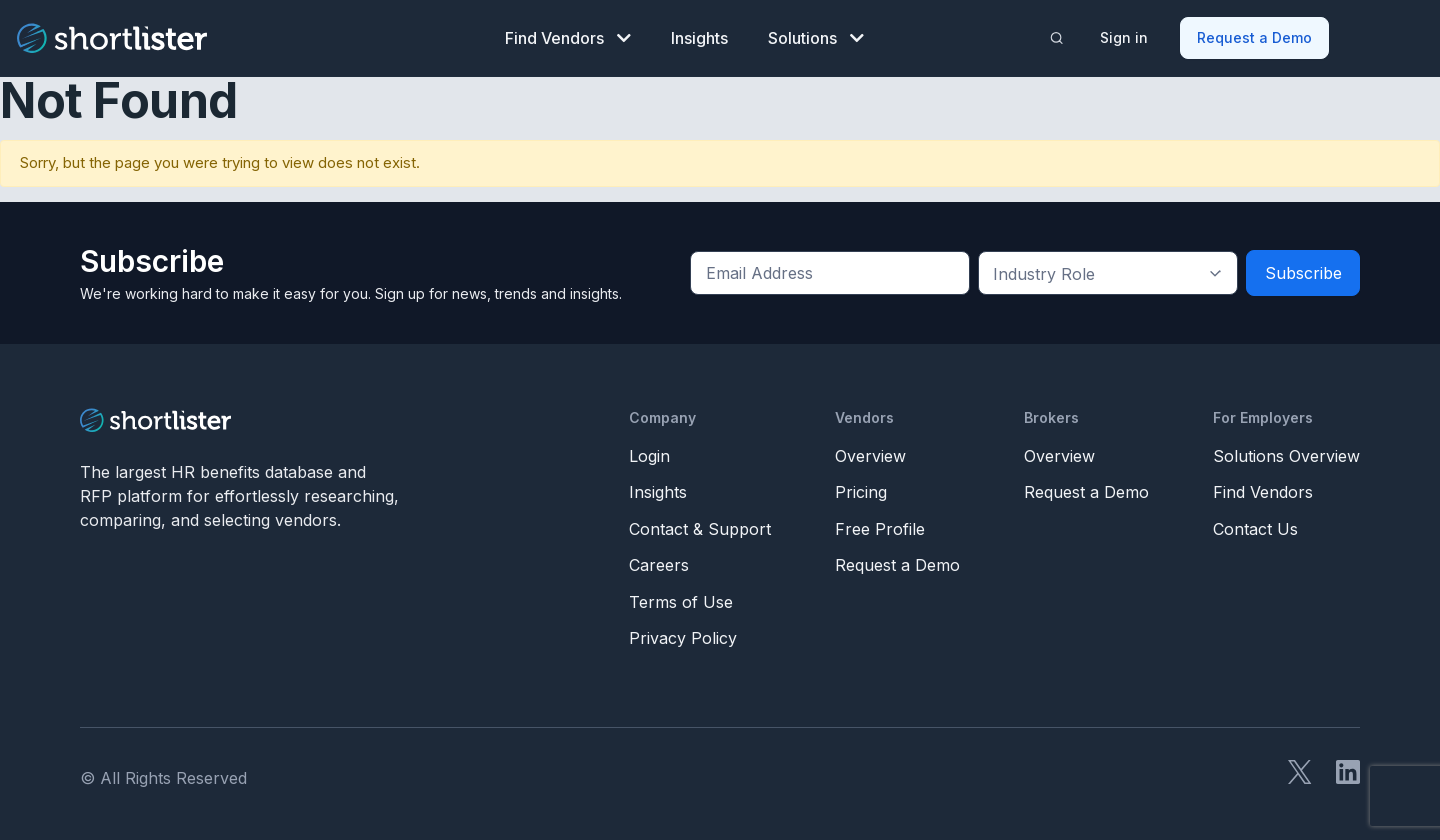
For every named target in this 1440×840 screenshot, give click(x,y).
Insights (699, 36)
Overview (870, 452)
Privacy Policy (683, 635)
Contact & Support (700, 525)
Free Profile (880, 525)
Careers (659, 562)
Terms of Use (681, 598)
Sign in (1126, 35)
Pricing (861, 489)
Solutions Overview (1286, 452)
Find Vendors (568, 36)
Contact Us (1255, 525)
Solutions (816, 36)
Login (649, 452)
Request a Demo (1256, 35)
